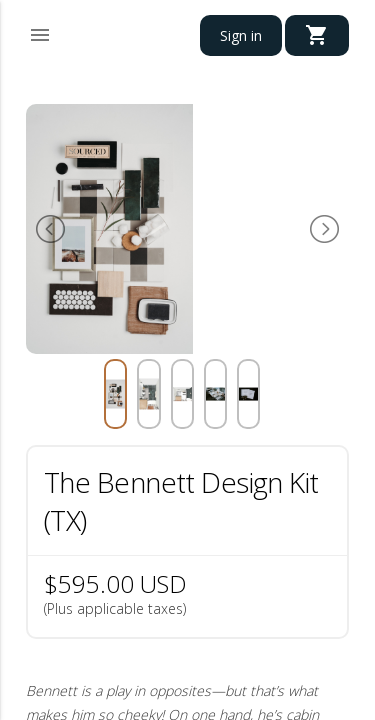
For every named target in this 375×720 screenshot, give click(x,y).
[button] (40, 32)
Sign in (241, 35)
